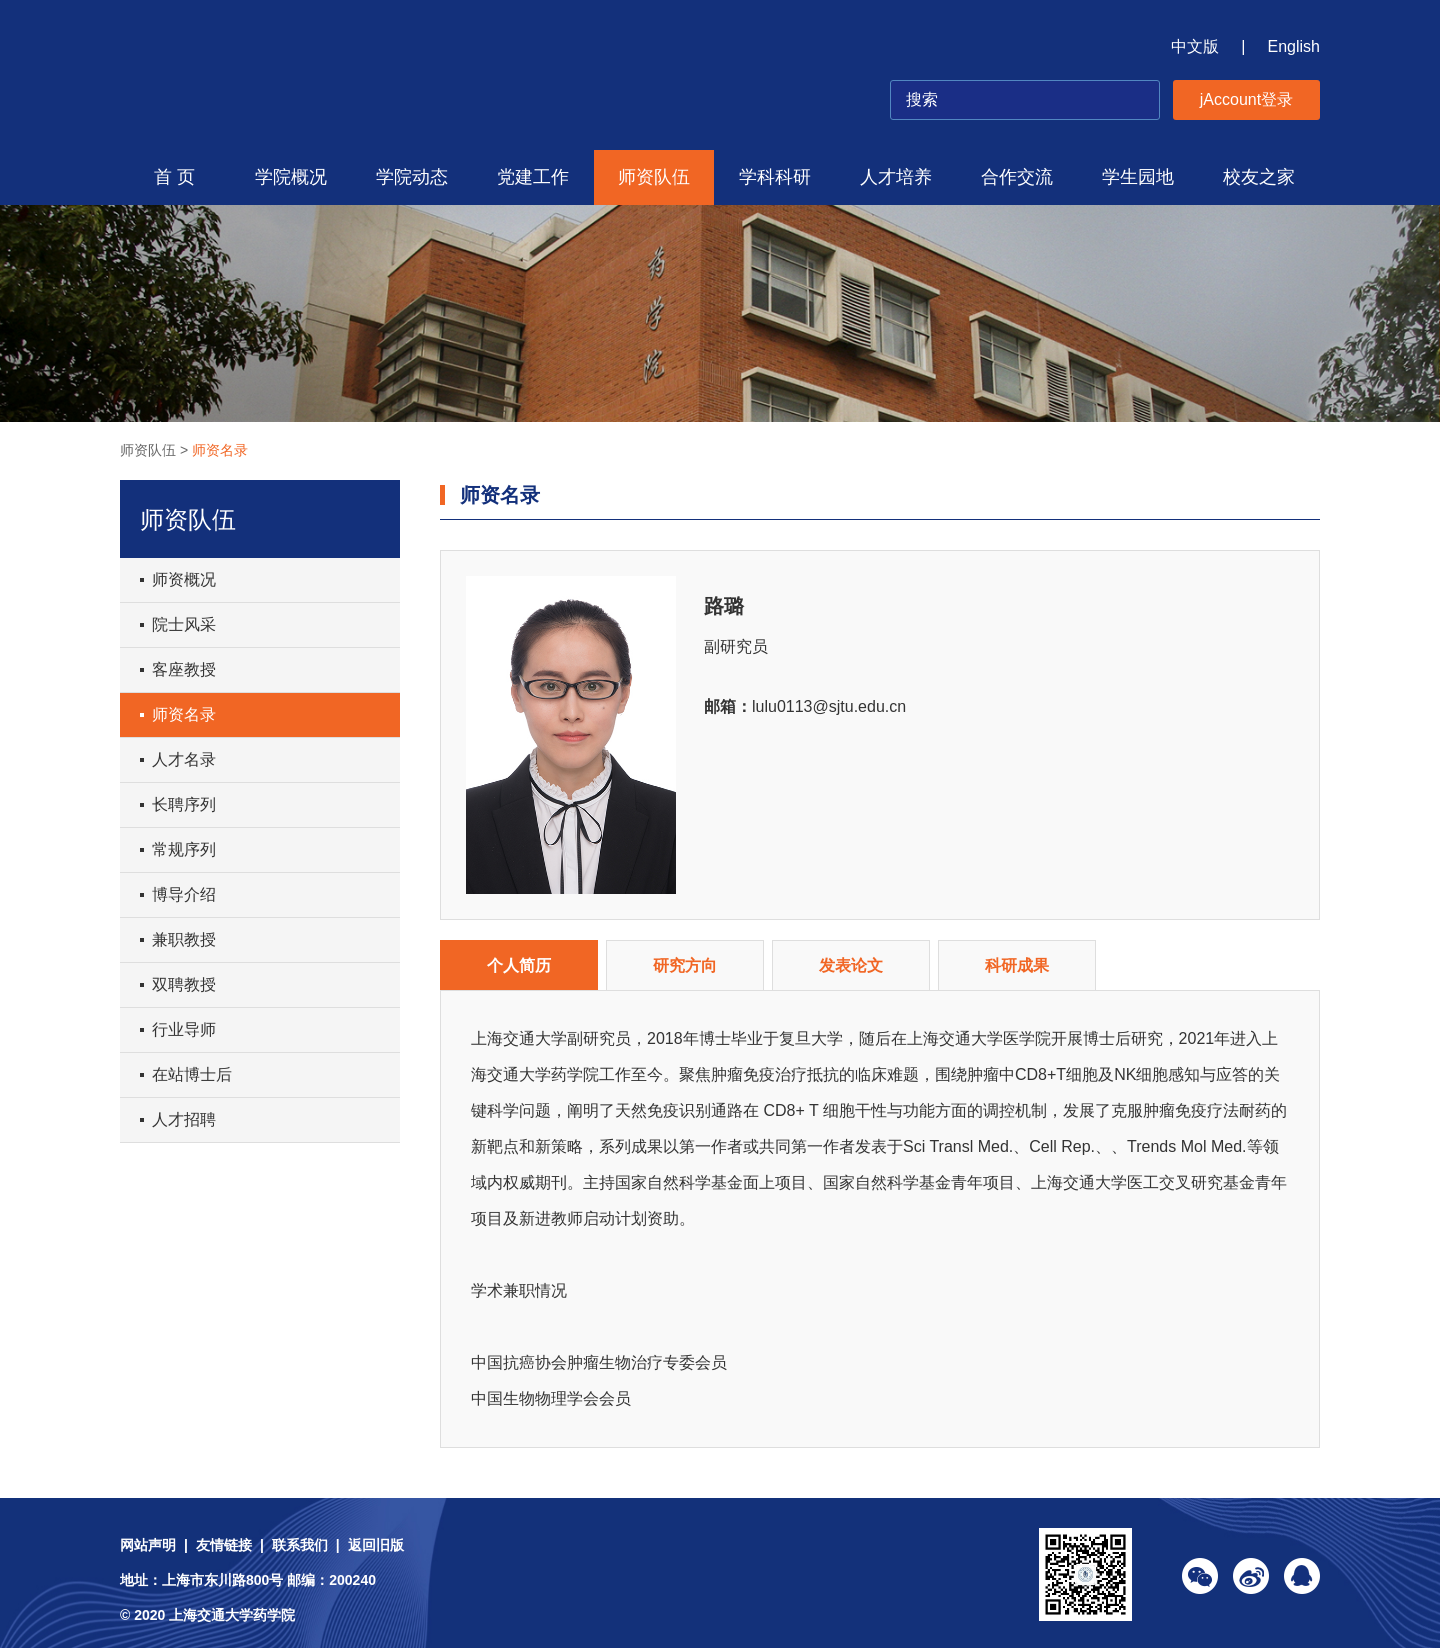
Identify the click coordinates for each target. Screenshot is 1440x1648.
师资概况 (184, 579)
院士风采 (184, 624)
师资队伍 (654, 177)
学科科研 (775, 177)
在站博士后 (192, 1074)
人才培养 (896, 177)
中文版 (1195, 46)
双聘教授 (184, 984)
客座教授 (184, 669)
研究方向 (685, 965)
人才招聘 (184, 1119)
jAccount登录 (1246, 99)
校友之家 (1259, 177)
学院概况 (291, 177)
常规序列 (184, 849)
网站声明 (148, 1545)
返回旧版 (376, 1545)
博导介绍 (184, 894)
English (1294, 46)
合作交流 (1017, 177)
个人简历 (519, 965)
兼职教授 (184, 939)
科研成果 (1017, 965)
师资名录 (220, 450)
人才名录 (184, 759)
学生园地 (1138, 177)
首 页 (174, 177)
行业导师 (184, 1029)
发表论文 (851, 965)
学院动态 (412, 177)
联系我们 (300, 1545)
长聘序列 (184, 804)
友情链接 (224, 1545)
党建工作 (533, 177)
